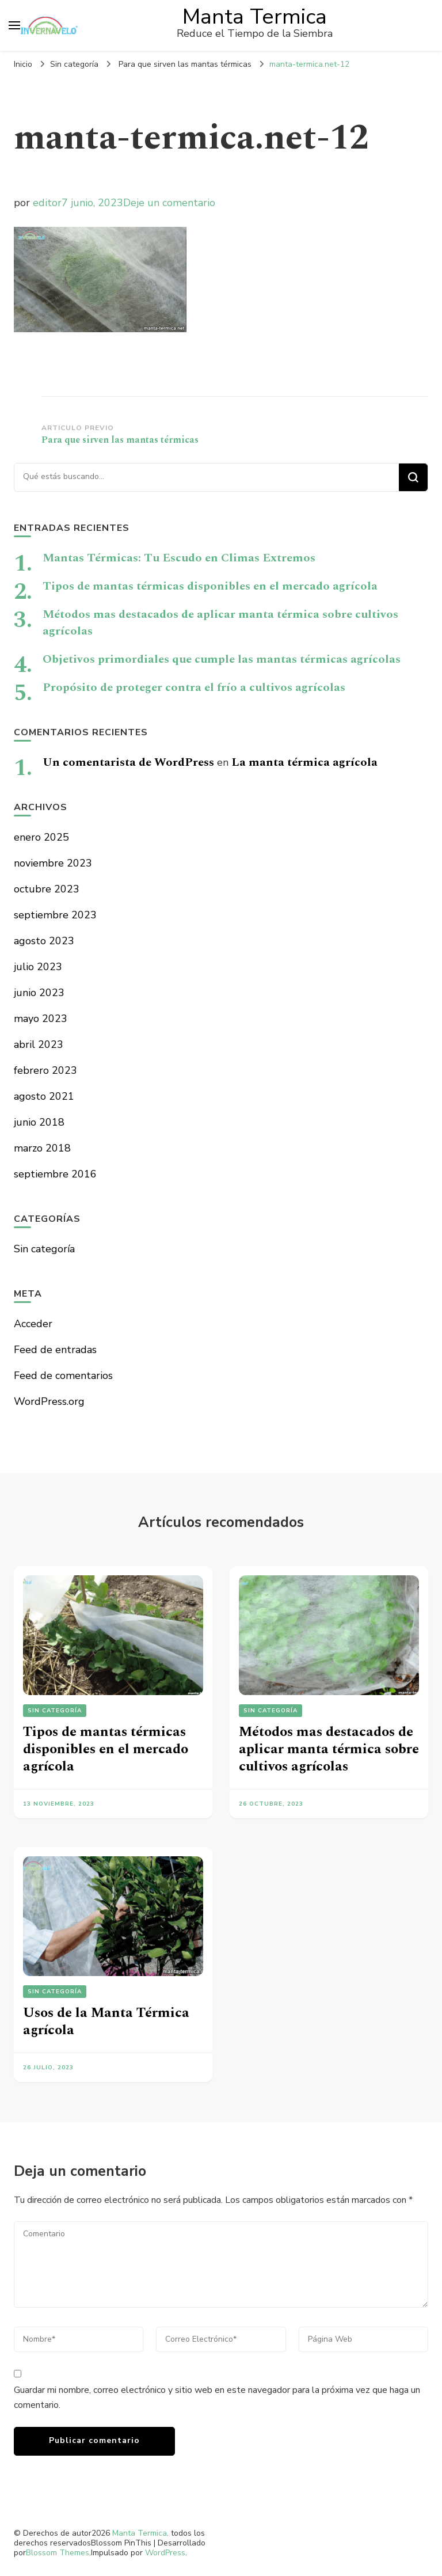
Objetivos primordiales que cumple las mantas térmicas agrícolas (222, 659)
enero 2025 (41, 837)
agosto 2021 (44, 1096)
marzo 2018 (42, 1148)
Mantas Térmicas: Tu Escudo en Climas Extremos (179, 558)
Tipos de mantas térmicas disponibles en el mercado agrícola (210, 586)
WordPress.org (49, 1401)
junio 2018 (39, 1122)
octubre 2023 (46, 889)
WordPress (165, 2552)
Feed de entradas (55, 1350)
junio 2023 (39, 993)
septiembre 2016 (55, 1174)
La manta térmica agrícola (304, 762)
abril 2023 (38, 1044)
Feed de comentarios (63, 1375)
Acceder (33, 1324)
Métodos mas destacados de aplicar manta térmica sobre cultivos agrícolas (220, 623)
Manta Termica (254, 16)
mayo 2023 (40, 1018)
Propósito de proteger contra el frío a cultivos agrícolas (194, 687)
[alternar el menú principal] (14, 25)
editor (47, 203)
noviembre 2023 (53, 863)
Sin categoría (74, 64)
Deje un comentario (169, 203)
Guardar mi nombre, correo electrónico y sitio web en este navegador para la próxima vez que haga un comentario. (217, 2397)
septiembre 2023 (55, 915)
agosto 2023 (44, 941)
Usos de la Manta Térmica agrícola (106, 2022)
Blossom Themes (57, 2552)
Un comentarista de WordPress (128, 762)
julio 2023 (38, 967)
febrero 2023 (45, 1070)
